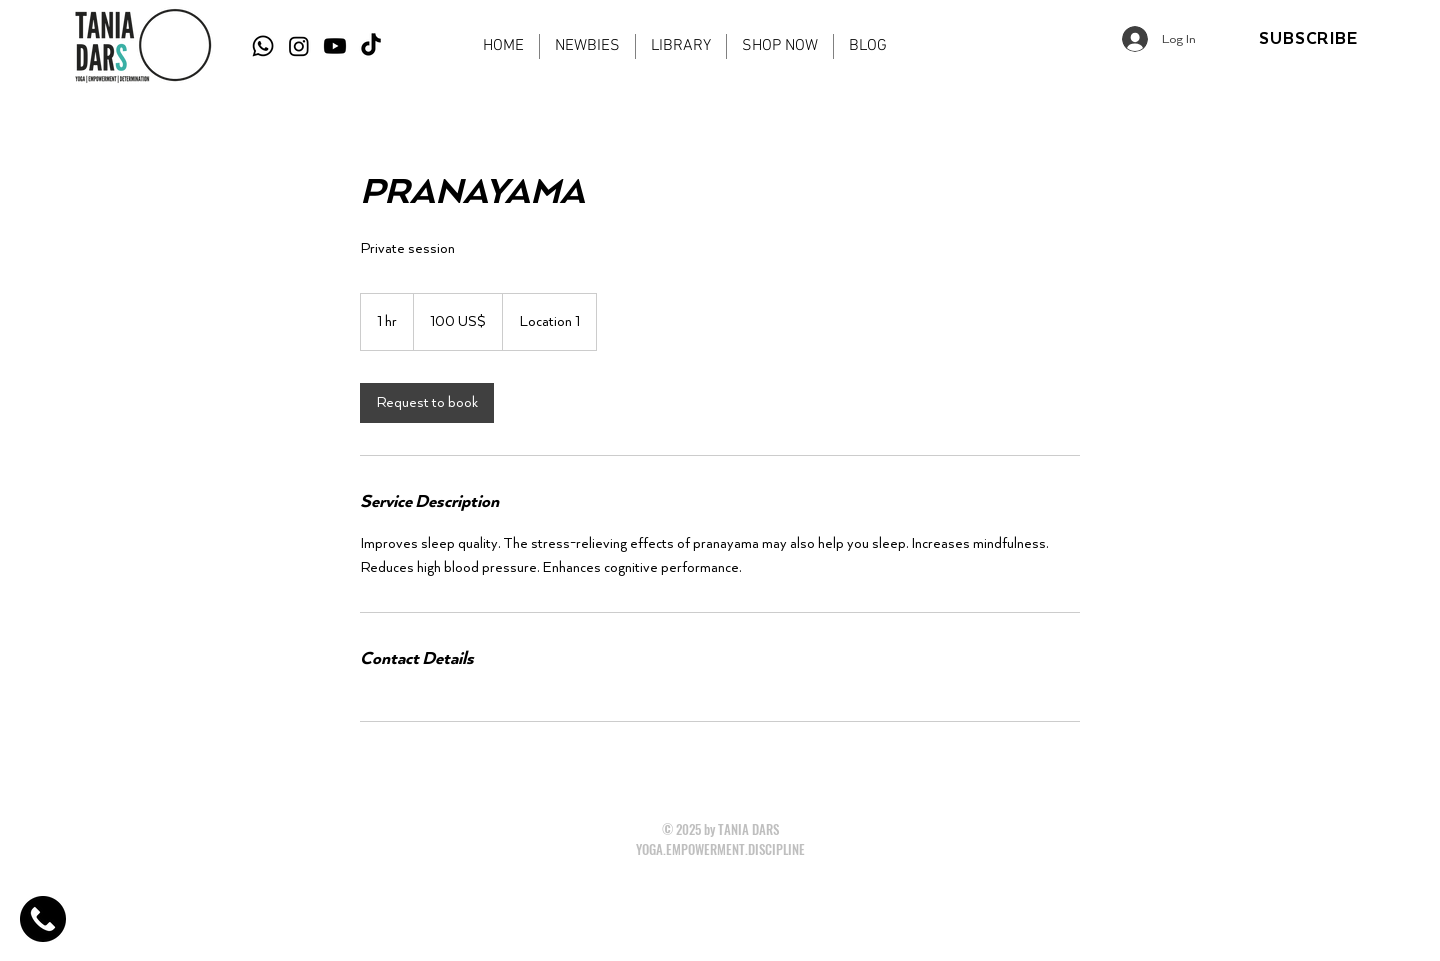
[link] (427, 403)
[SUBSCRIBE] (1308, 39)
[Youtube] (335, 46)
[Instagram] (299, 46)
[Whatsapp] (263, 46)
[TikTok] (371, 46)
